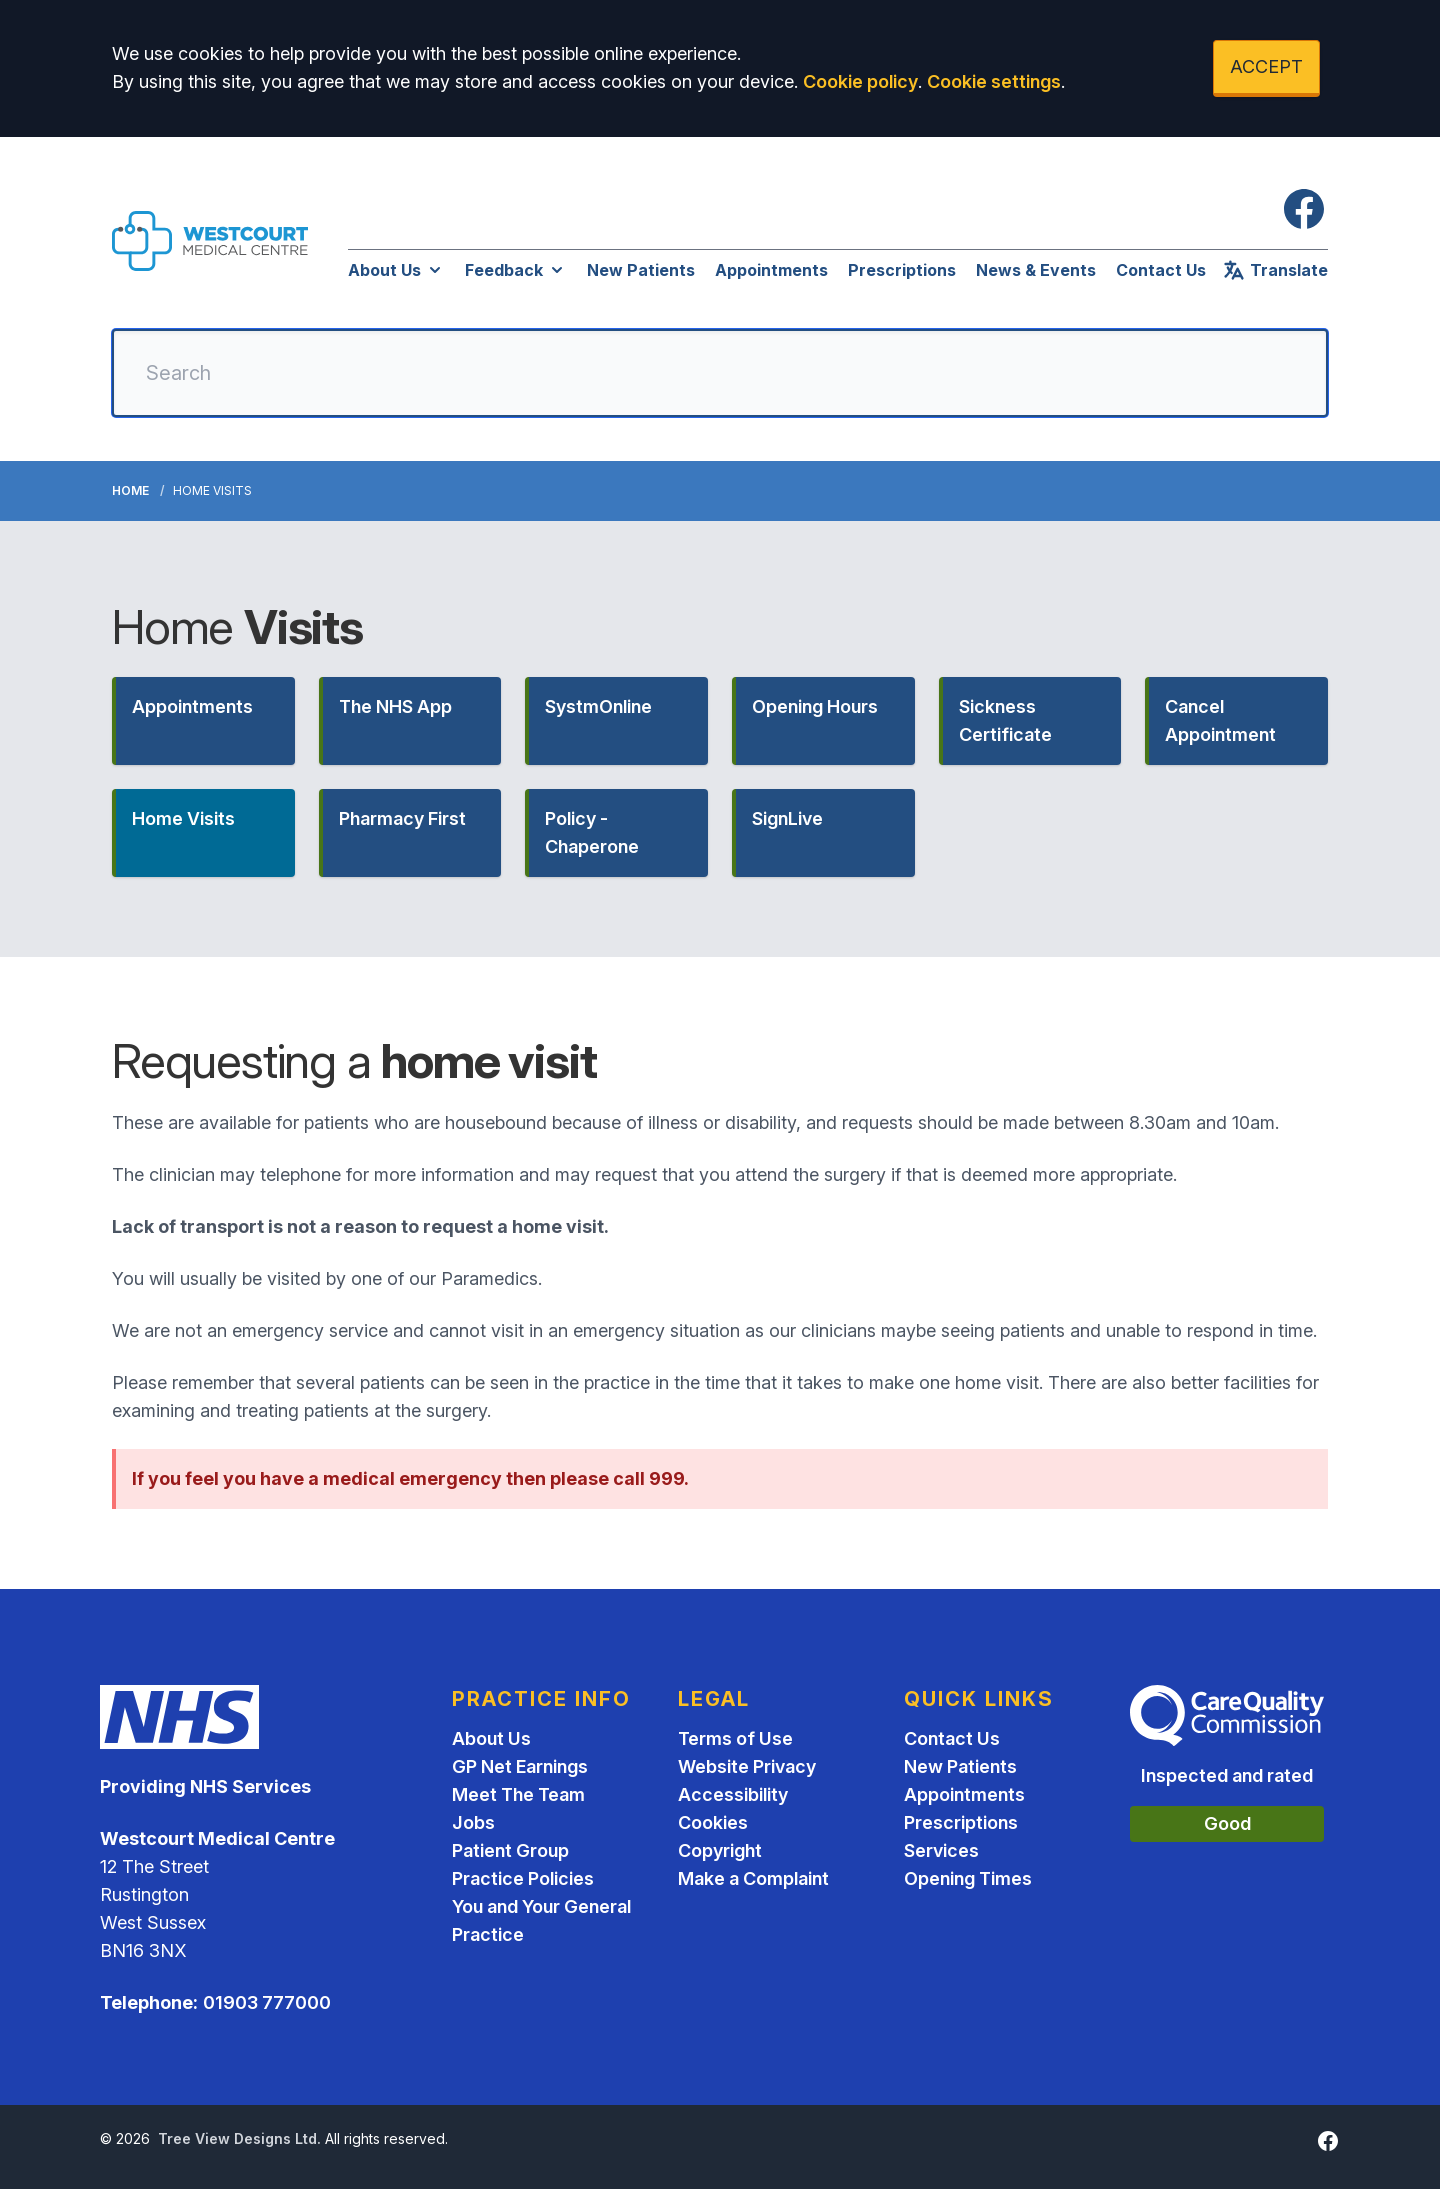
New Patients (641, 270)
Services (941, 1850)
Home (130, 490)
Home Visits (183, 818)
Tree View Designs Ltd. (239, 2138)
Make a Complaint (753, 1878)
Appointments (771, 270)
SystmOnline (598, 706)
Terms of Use (735, 1738)
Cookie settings (994, 81)
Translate (1275, 270)
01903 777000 (267, 2002)
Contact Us (1161, 270)
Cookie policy (860, 81)
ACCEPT (1266, 66)
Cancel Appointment (1220, 720)
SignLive (787, 818)
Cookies (713, 1822)
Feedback (516, 270)
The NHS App (395, 706)
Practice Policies (523, 1878)
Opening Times (968, 1878)
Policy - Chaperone (592, 832)
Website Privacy (747, 1766)
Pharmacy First (402, 818)
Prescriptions (902, 270)
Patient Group (510, 1850)
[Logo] (210, 241)
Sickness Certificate (1005, 720)
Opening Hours (815, 706)
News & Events (1036, 270)
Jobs (473, 1822)
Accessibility (733, 1794)
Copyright (720, 1850)
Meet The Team (518, 1794)
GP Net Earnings (520, 1766)
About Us (396, 270)
